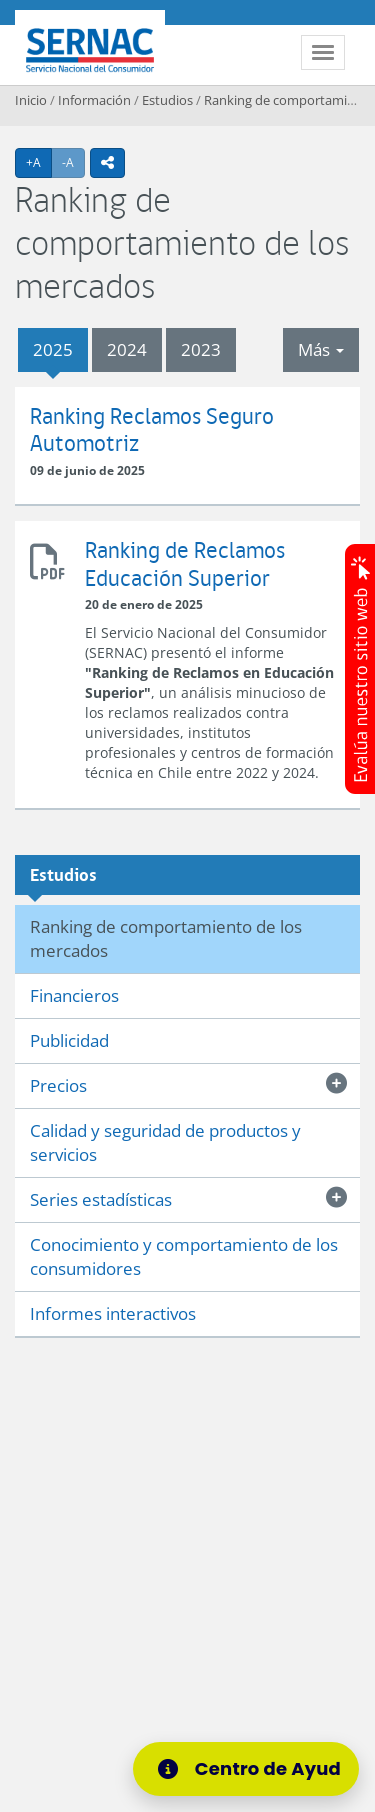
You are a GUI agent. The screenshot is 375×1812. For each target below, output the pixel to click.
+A (39, 162)
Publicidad (69, 1040)
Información (94, 100)
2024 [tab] (127, 349)
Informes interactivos (113, 1313)
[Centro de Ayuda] (252, 1769)
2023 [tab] (201, 349)
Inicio (31, 100)
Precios (58, 1085)
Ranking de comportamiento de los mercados (166, 938)
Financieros (74, 995)
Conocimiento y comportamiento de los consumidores (184, 1256)
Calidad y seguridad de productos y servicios (165, 1142)
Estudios (167, 100)
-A (73, 162)
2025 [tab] (53, 349)
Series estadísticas (101, 1199)
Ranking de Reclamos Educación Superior (50, 558)
